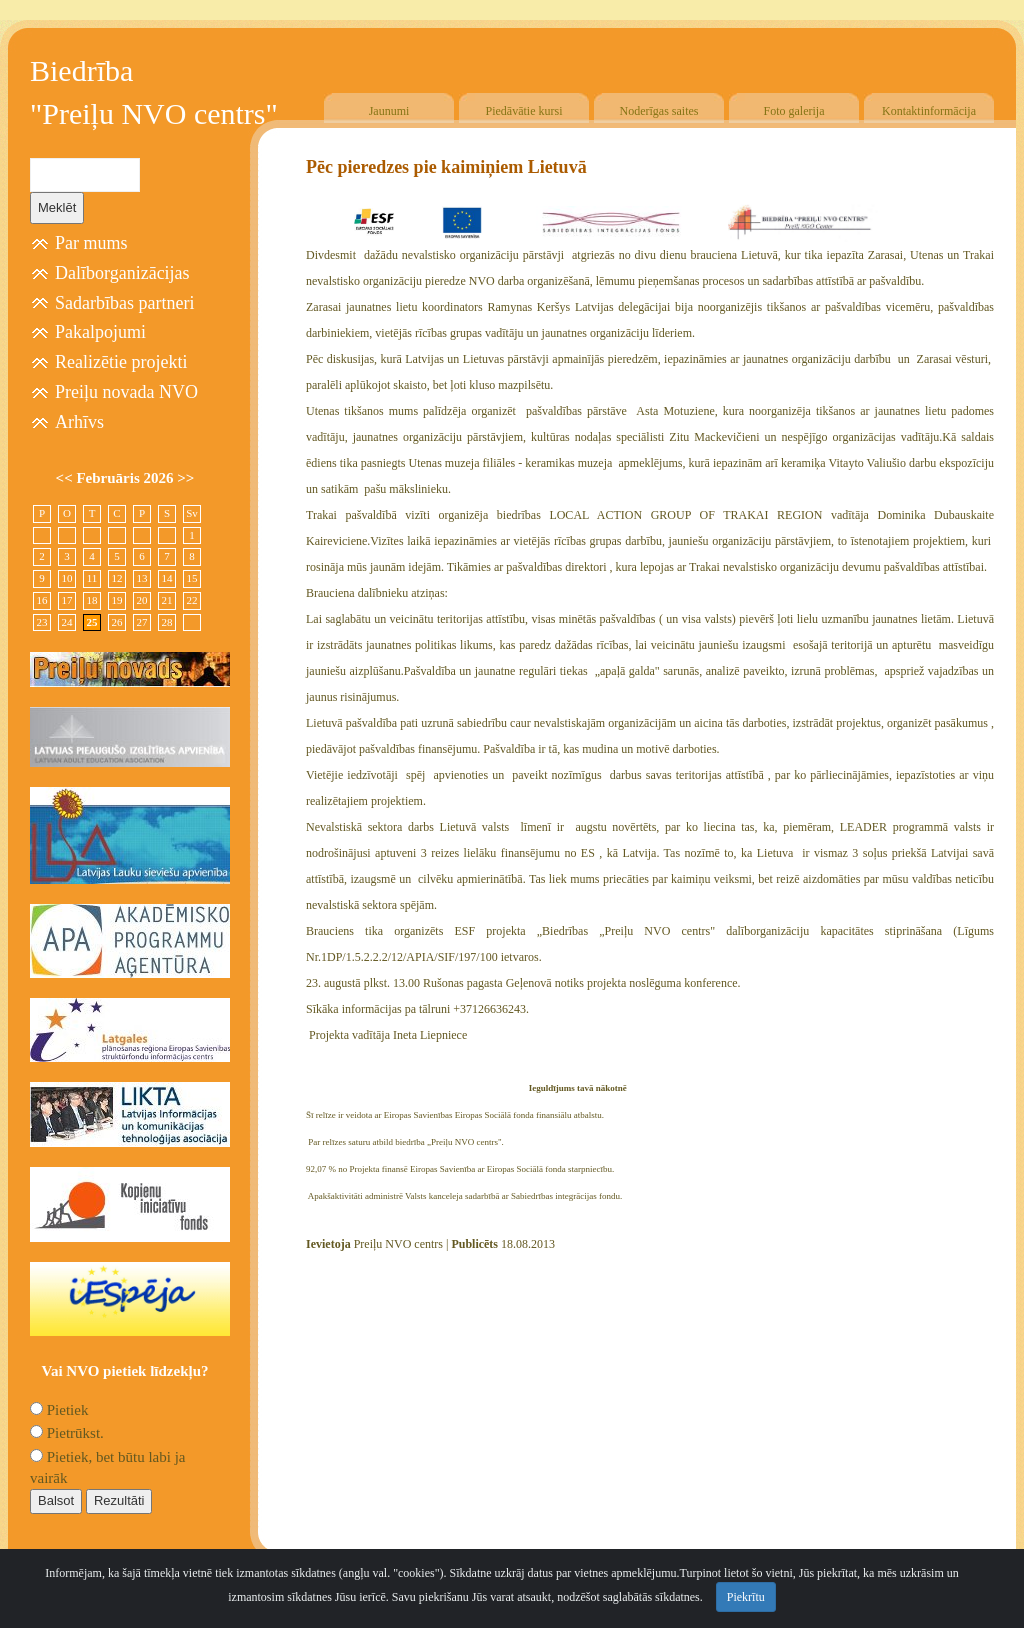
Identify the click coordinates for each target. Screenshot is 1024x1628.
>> (185, 478)
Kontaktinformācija (929, 111)
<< (66, 478)
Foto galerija (794, 111)
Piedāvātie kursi (524, 111)
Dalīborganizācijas (122, 273)
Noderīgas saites (659, 111)
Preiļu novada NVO (126, 392)
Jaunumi (389, 111)
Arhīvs (79, 422)
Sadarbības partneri (124, 303)
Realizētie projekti (121, 362)
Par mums (91, 243)
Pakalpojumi (100, 332)
